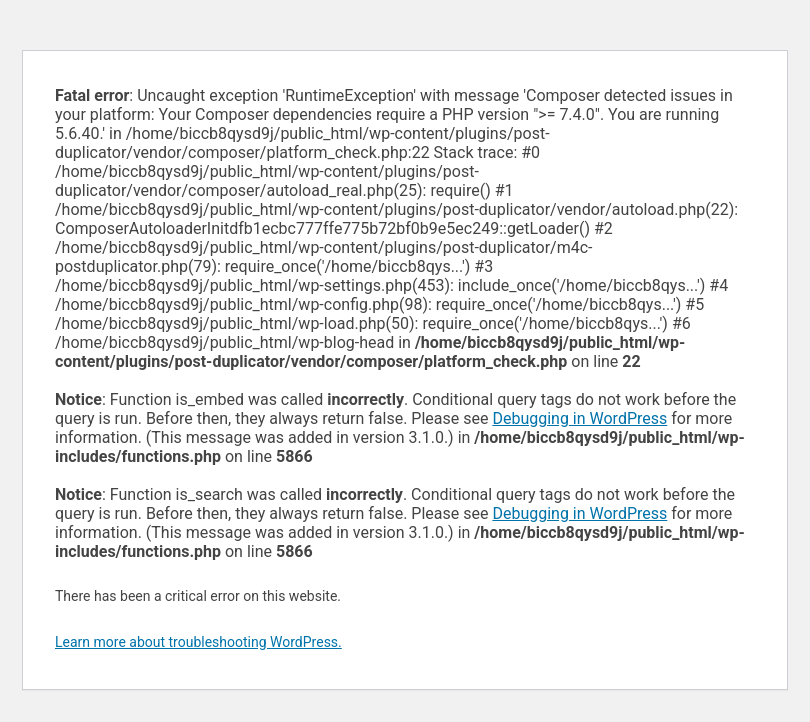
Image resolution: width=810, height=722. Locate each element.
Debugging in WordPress (579, 418)
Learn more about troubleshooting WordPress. (198, 642)
